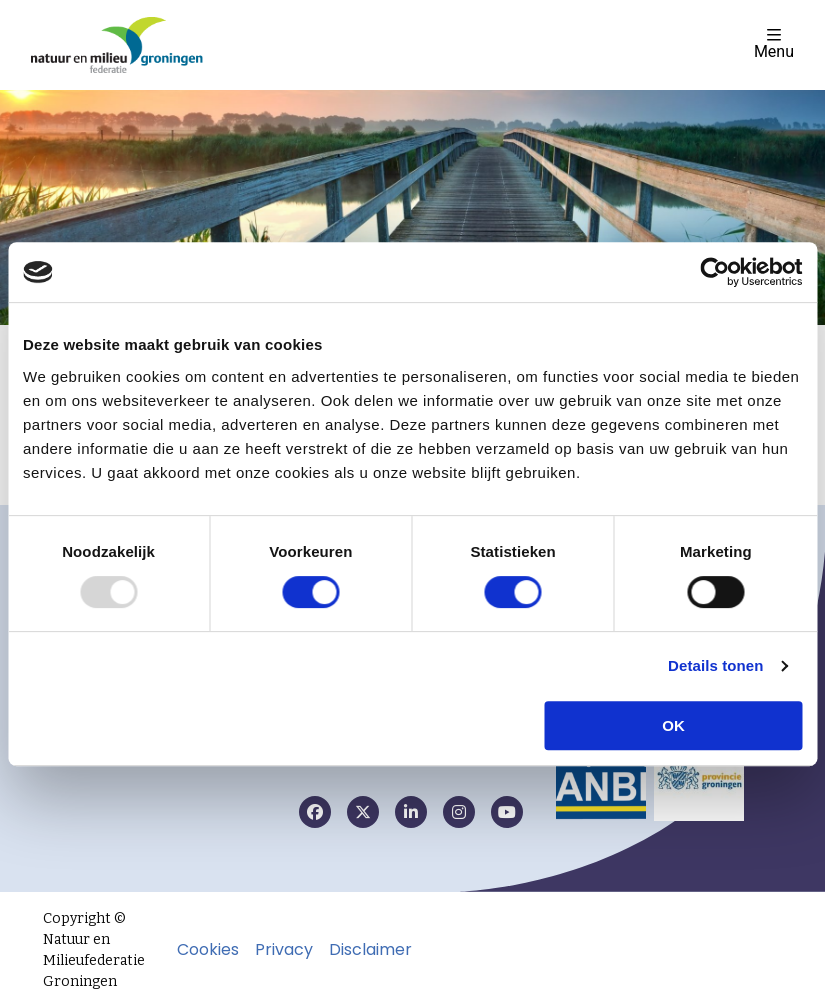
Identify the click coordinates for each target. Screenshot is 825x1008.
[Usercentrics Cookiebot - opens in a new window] (714, 272)
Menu (774, 43)
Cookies (208, 950)
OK (673, 725)
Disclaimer (370, 950)
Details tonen (715, 665)
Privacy (284, 950)
